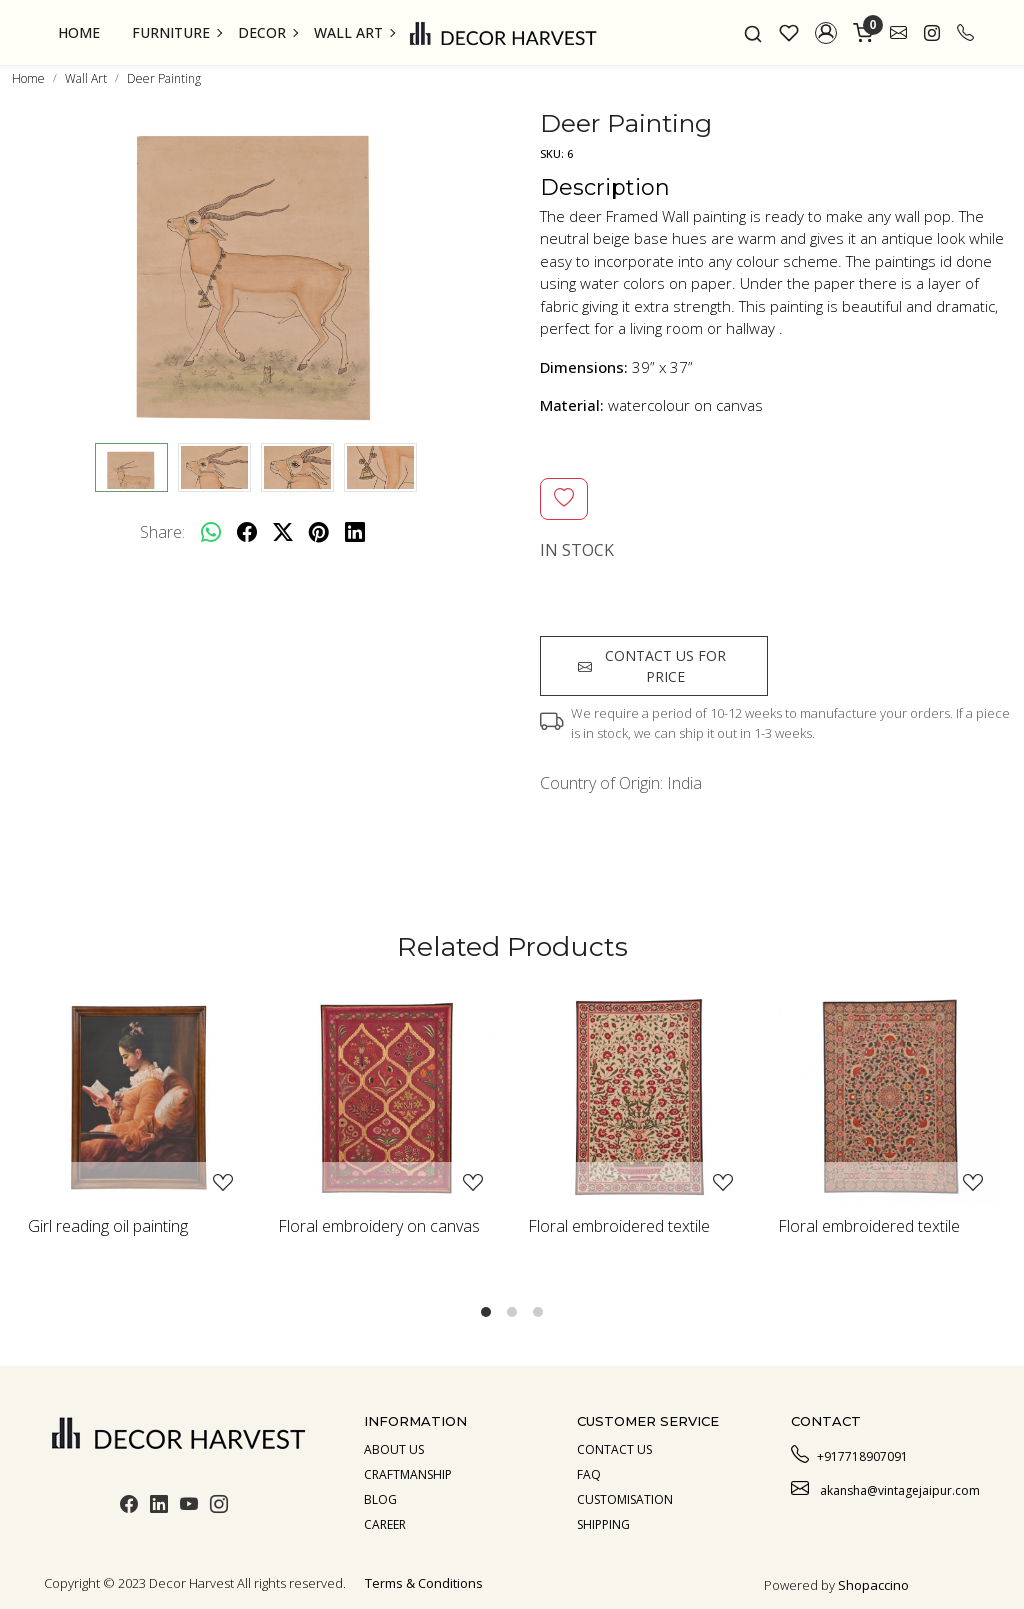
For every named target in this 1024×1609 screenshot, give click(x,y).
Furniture (176, 32)
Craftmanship (408, 1474)
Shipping (603, 1524)
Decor (267, 32)
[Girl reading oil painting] (137, 1097)
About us (394, 1449)
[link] (753, 33)
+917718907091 (849, 1454)
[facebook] (247, 532)
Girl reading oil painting (108, 1226)
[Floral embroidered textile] (637, 1097)
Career (385, 1524)
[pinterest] (319, 532)
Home (79, 32)
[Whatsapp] (211, 532)
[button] (826, 33)
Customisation (625, 1499)
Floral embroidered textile (619, 1226)
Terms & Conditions (424, 1583)
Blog (380, 1499)
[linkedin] (355, 532)
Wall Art (354, 32)
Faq (589, 1474)
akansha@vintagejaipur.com (885, 1488)
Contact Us (614, 1449)
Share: (162, 532)
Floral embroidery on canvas (379, 1226)
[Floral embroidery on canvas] (387, 1097)
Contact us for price (652, 666)
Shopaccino (873, 1585)
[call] (965, 33)
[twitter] (283, 532)
